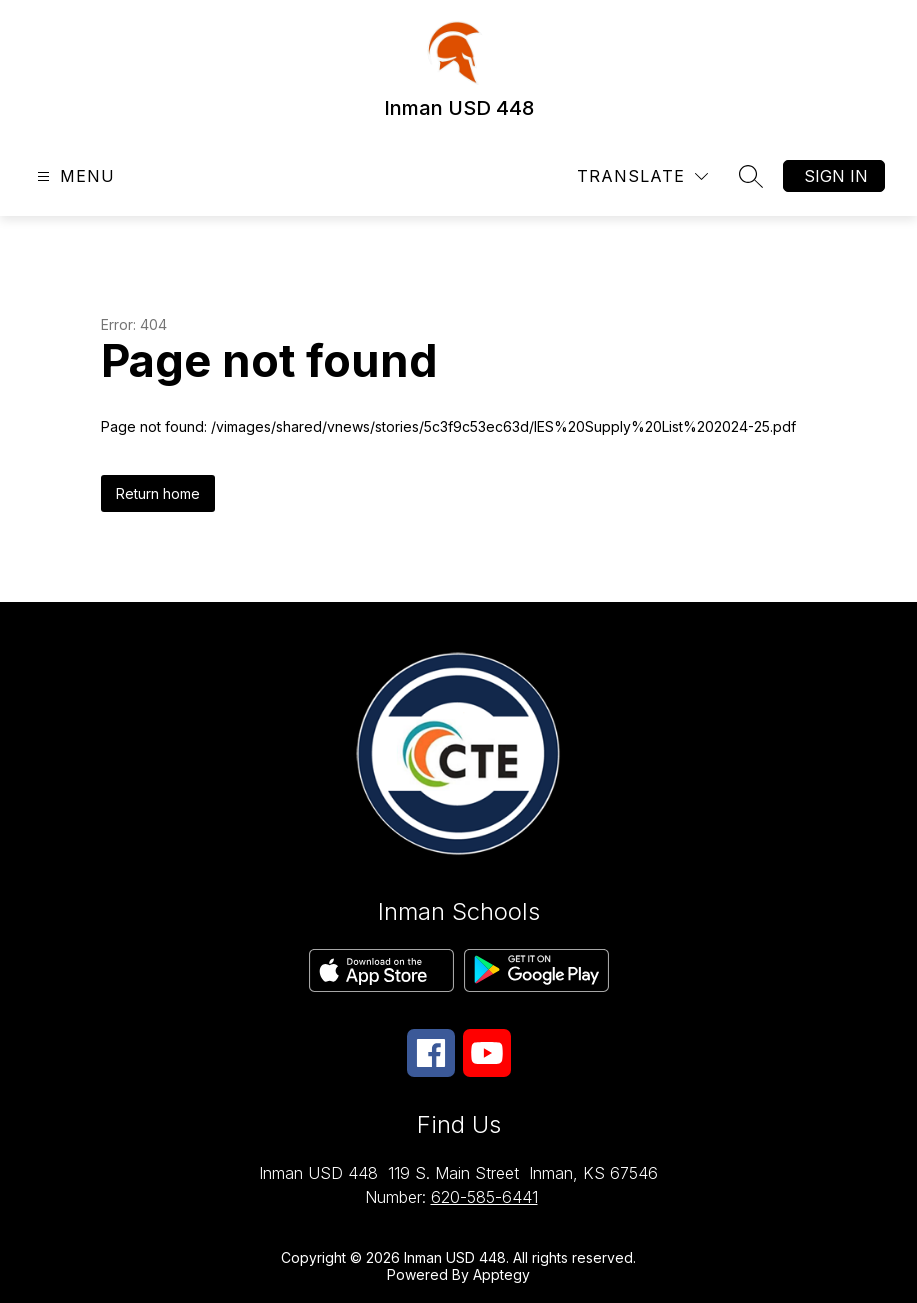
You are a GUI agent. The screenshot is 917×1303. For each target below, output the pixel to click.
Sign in (836, 176)
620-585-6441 (484, 1197)
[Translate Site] (642, 176)
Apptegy (501, 1274)
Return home (158, 493)
